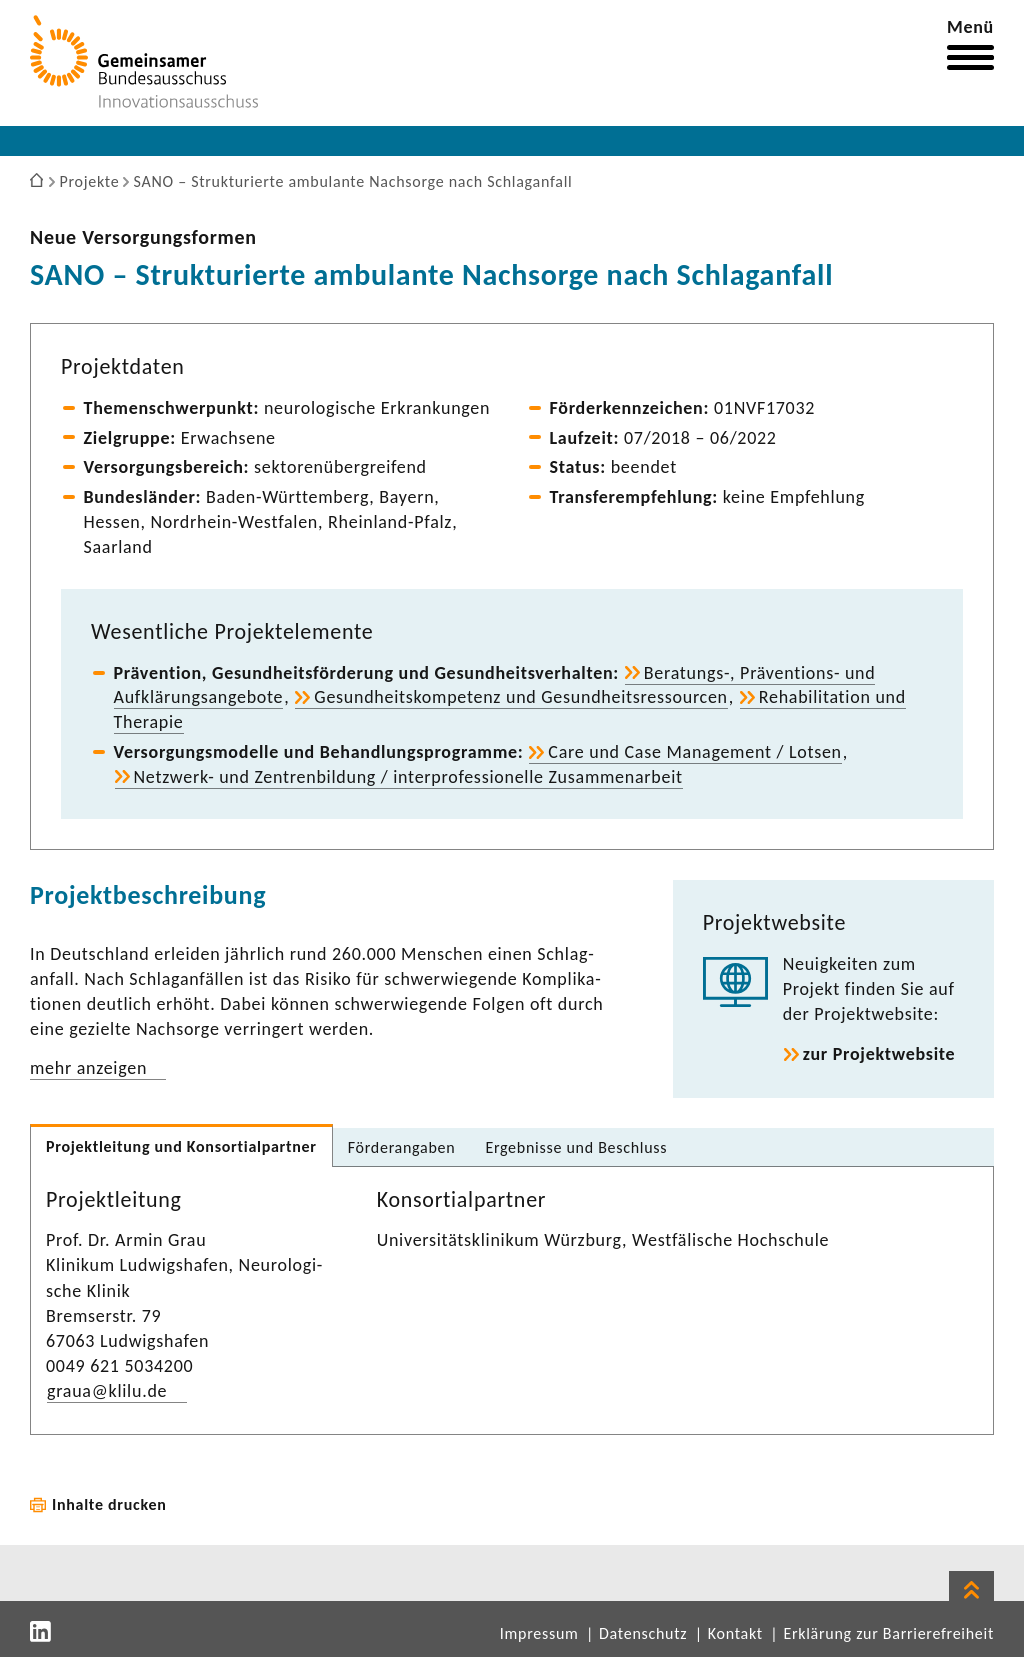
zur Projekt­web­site (879, 1054)
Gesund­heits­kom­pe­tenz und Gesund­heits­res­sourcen (520, 697)
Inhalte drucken (109, 1504)
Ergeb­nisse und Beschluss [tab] (576, 1147)
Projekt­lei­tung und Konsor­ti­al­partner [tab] (181, 1146)
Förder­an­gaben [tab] (402, 1147)
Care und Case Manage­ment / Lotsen (694, 752)
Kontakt (735, 1633)
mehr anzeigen (88, 1068)
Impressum (539, 1633)
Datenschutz (643, 1633)
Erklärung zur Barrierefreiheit (888, 1633)
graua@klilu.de (107, 1391)
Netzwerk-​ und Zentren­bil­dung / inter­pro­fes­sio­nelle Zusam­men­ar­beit (408, 777)
